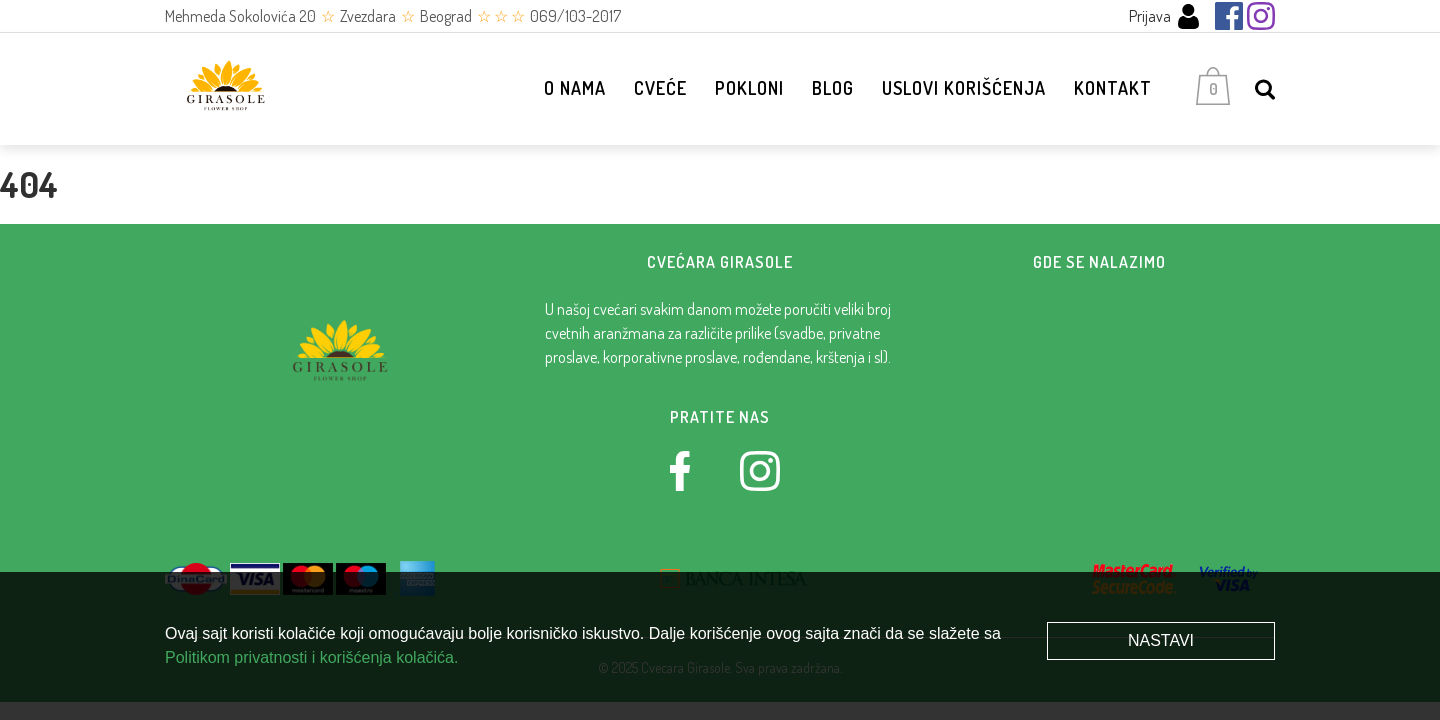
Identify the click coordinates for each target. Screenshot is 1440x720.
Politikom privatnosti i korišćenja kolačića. (311, 657)
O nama (575, 88)
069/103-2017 (575, 16)
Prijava (1165, 16)
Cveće (660, 88)
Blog (833, 88)
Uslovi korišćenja (964, 88)
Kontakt (1113, 88)
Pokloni (749, 88)
